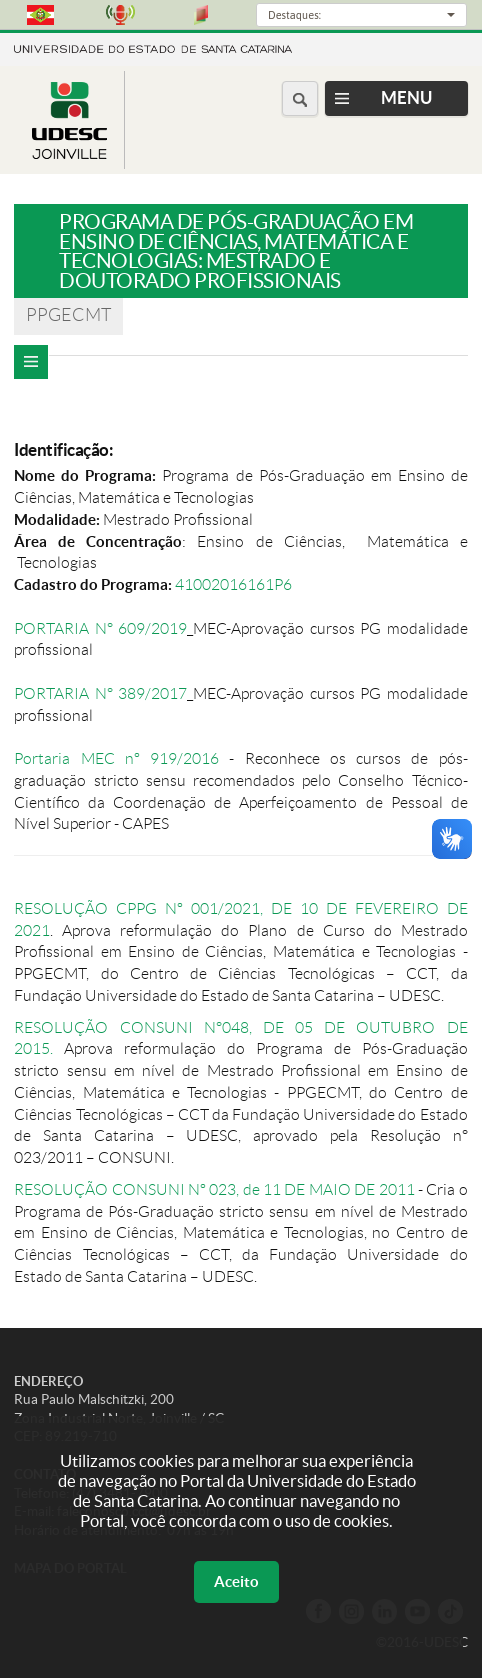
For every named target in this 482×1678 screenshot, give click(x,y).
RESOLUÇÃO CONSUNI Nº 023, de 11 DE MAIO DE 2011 (214, 1189)
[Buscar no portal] (300, 98)
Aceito (236, 1581)
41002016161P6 (235, 584)
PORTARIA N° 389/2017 (100, 693)
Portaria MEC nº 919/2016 (116, 758)
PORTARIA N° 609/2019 (100, 628)
